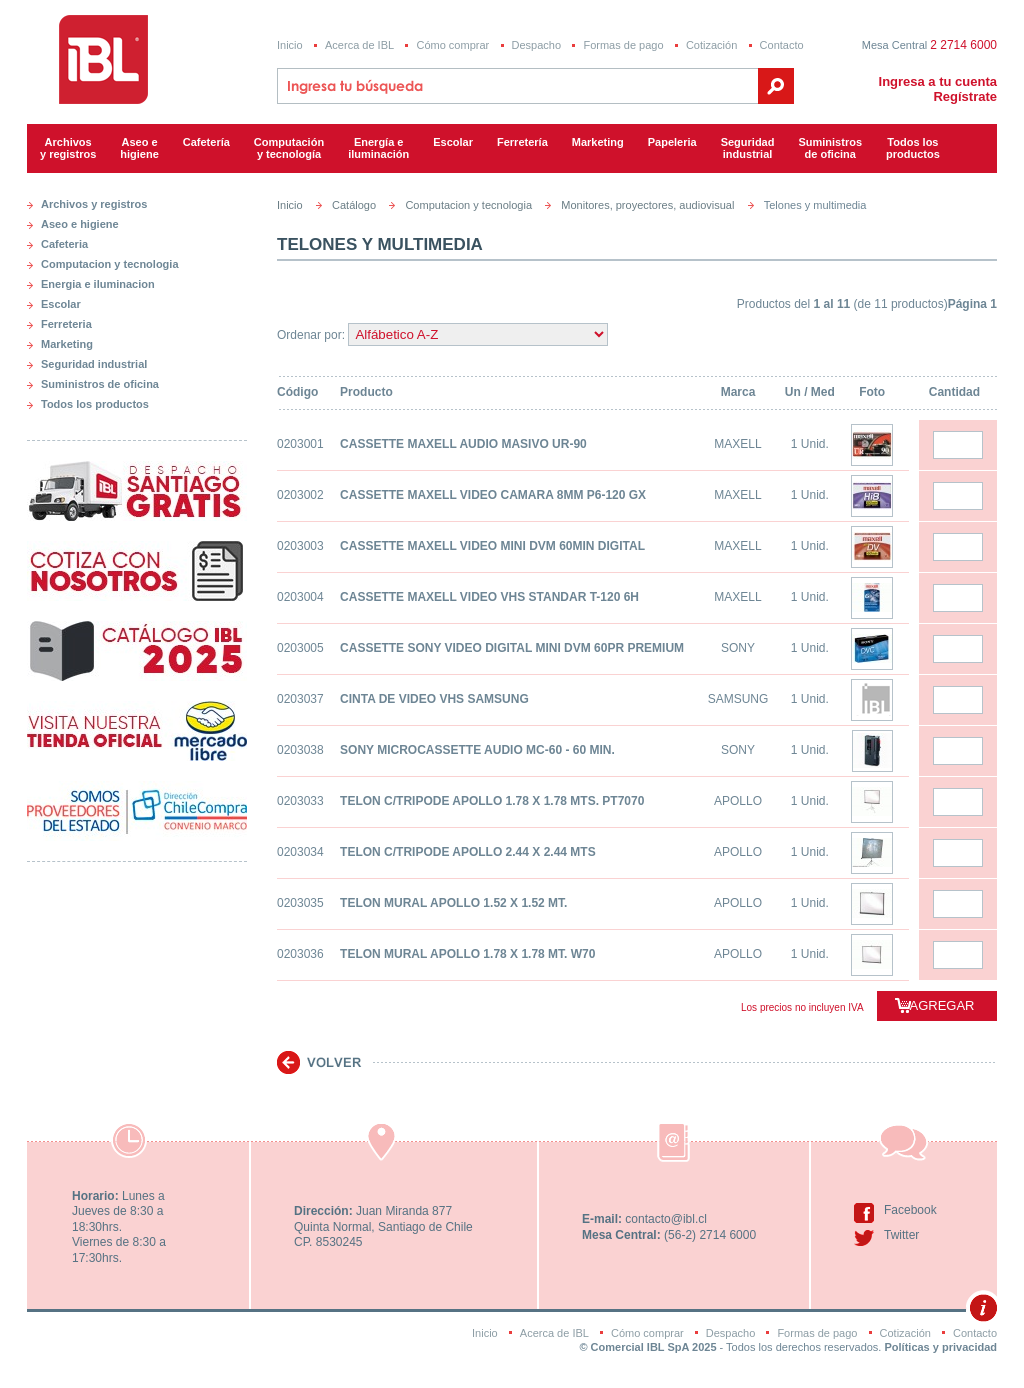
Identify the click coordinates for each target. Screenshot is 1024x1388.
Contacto (782, 45)
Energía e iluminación (378, 148)
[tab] (137, 200)
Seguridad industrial (94, 364)
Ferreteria (66, 324)
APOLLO (738, 801)
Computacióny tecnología (289, 148)
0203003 (300, 546)
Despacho (537, 45)
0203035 (300, 903)
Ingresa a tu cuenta (938, 81)
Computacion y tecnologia (110, 264)
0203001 (300, 444)
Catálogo (354, 205)
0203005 (300, 648)
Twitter (901, 1235)
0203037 (300, 699)
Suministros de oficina (100, 384)
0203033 (300, 801)
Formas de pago (623, 45)
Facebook (910, 1210)
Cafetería (206, 142)
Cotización (711, 45)
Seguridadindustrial (748, 148)
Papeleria (672, 142)
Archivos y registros (68, 148)
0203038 (300, 750)
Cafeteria (64, 244)
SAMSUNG (738, 699)
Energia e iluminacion (98, 284)
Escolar (453, 142)
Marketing (598, 142)
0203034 (300, 852)
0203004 (300, 597)
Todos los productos (913, 148)
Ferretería (522, 142)
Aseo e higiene (139, 148)
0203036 (300, 954)
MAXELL (737, 444)
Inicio (290, 45)
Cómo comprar (452, 45)
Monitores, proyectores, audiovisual (647, 205)
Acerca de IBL (359, 45)
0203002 (300, 495)
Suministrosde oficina (830, 148)
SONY (738, 648)
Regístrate (965, 96)
